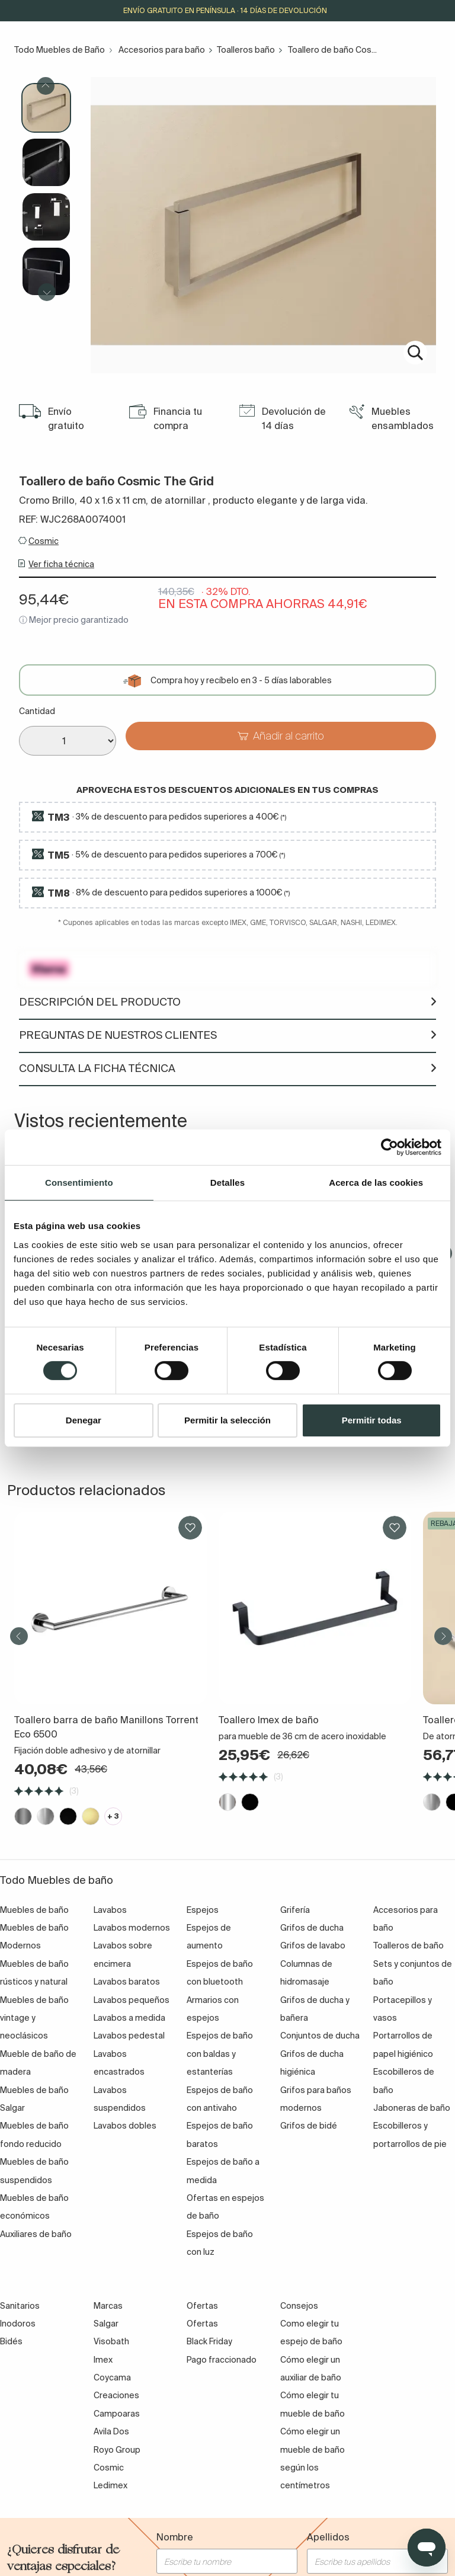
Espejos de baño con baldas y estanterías (220, 2053)
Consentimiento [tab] (79, 1182)
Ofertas (202, 2323)
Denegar (83, 1420)
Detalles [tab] (227, 1182)
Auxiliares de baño (36, 2234)
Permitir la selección (227, 1420)
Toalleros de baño (408, 1945)
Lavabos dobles (125, 2125)
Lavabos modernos (132, 1927)
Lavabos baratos (127, 1981)
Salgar (106, 2323)
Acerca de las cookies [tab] (376, 1182)
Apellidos (328, 2537)
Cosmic (43, 541)
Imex (103, 2359)
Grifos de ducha (312, 1927)
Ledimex (110, 2485)
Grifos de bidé (308, 2125)
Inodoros (18, 2323)
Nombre (174, 2537)
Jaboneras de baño (411, 2108)
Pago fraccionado (222, 2359)
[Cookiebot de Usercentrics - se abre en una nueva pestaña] (389, 1147)
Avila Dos (111, 2431)
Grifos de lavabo (312, 1945)
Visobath (111, 2341)
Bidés (11, 2341)
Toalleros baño (246, 50)
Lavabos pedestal (129, 2035)
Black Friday (209, 2341)
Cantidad (37, 711)
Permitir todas (372, 1420)
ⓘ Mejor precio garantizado (74, 620)
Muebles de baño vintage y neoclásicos (34, 2018)
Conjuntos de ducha (320, 2035)
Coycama (112, 2377)
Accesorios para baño (161, 50)
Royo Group (117, 2450)
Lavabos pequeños (131, 2000)
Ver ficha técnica (61, 564)
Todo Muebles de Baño (59, 50)
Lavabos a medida (129, 2018)
